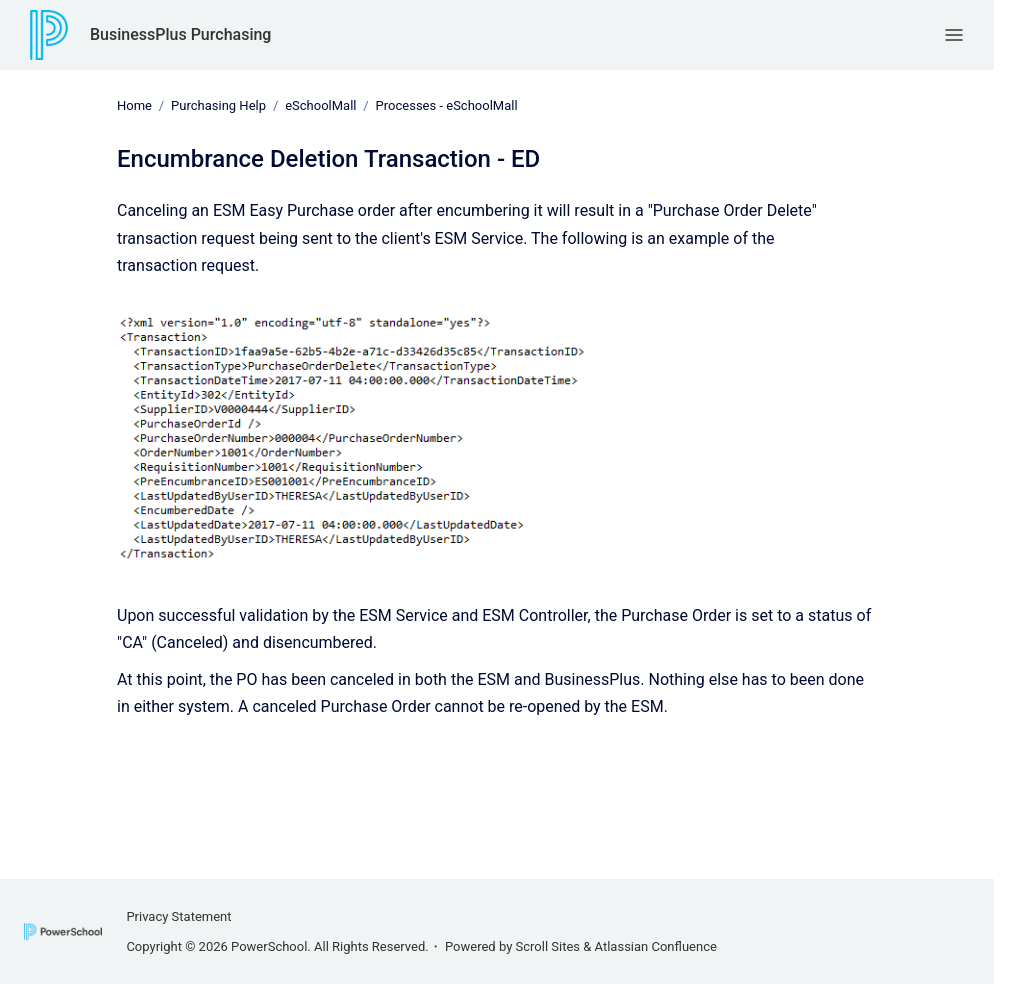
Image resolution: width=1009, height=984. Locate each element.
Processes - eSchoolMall (447, 105)
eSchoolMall (320, 105)
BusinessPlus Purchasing (180, 34)
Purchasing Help (218, 105)
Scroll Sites (548, 946)
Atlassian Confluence (656, 946)
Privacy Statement (178, 916)
